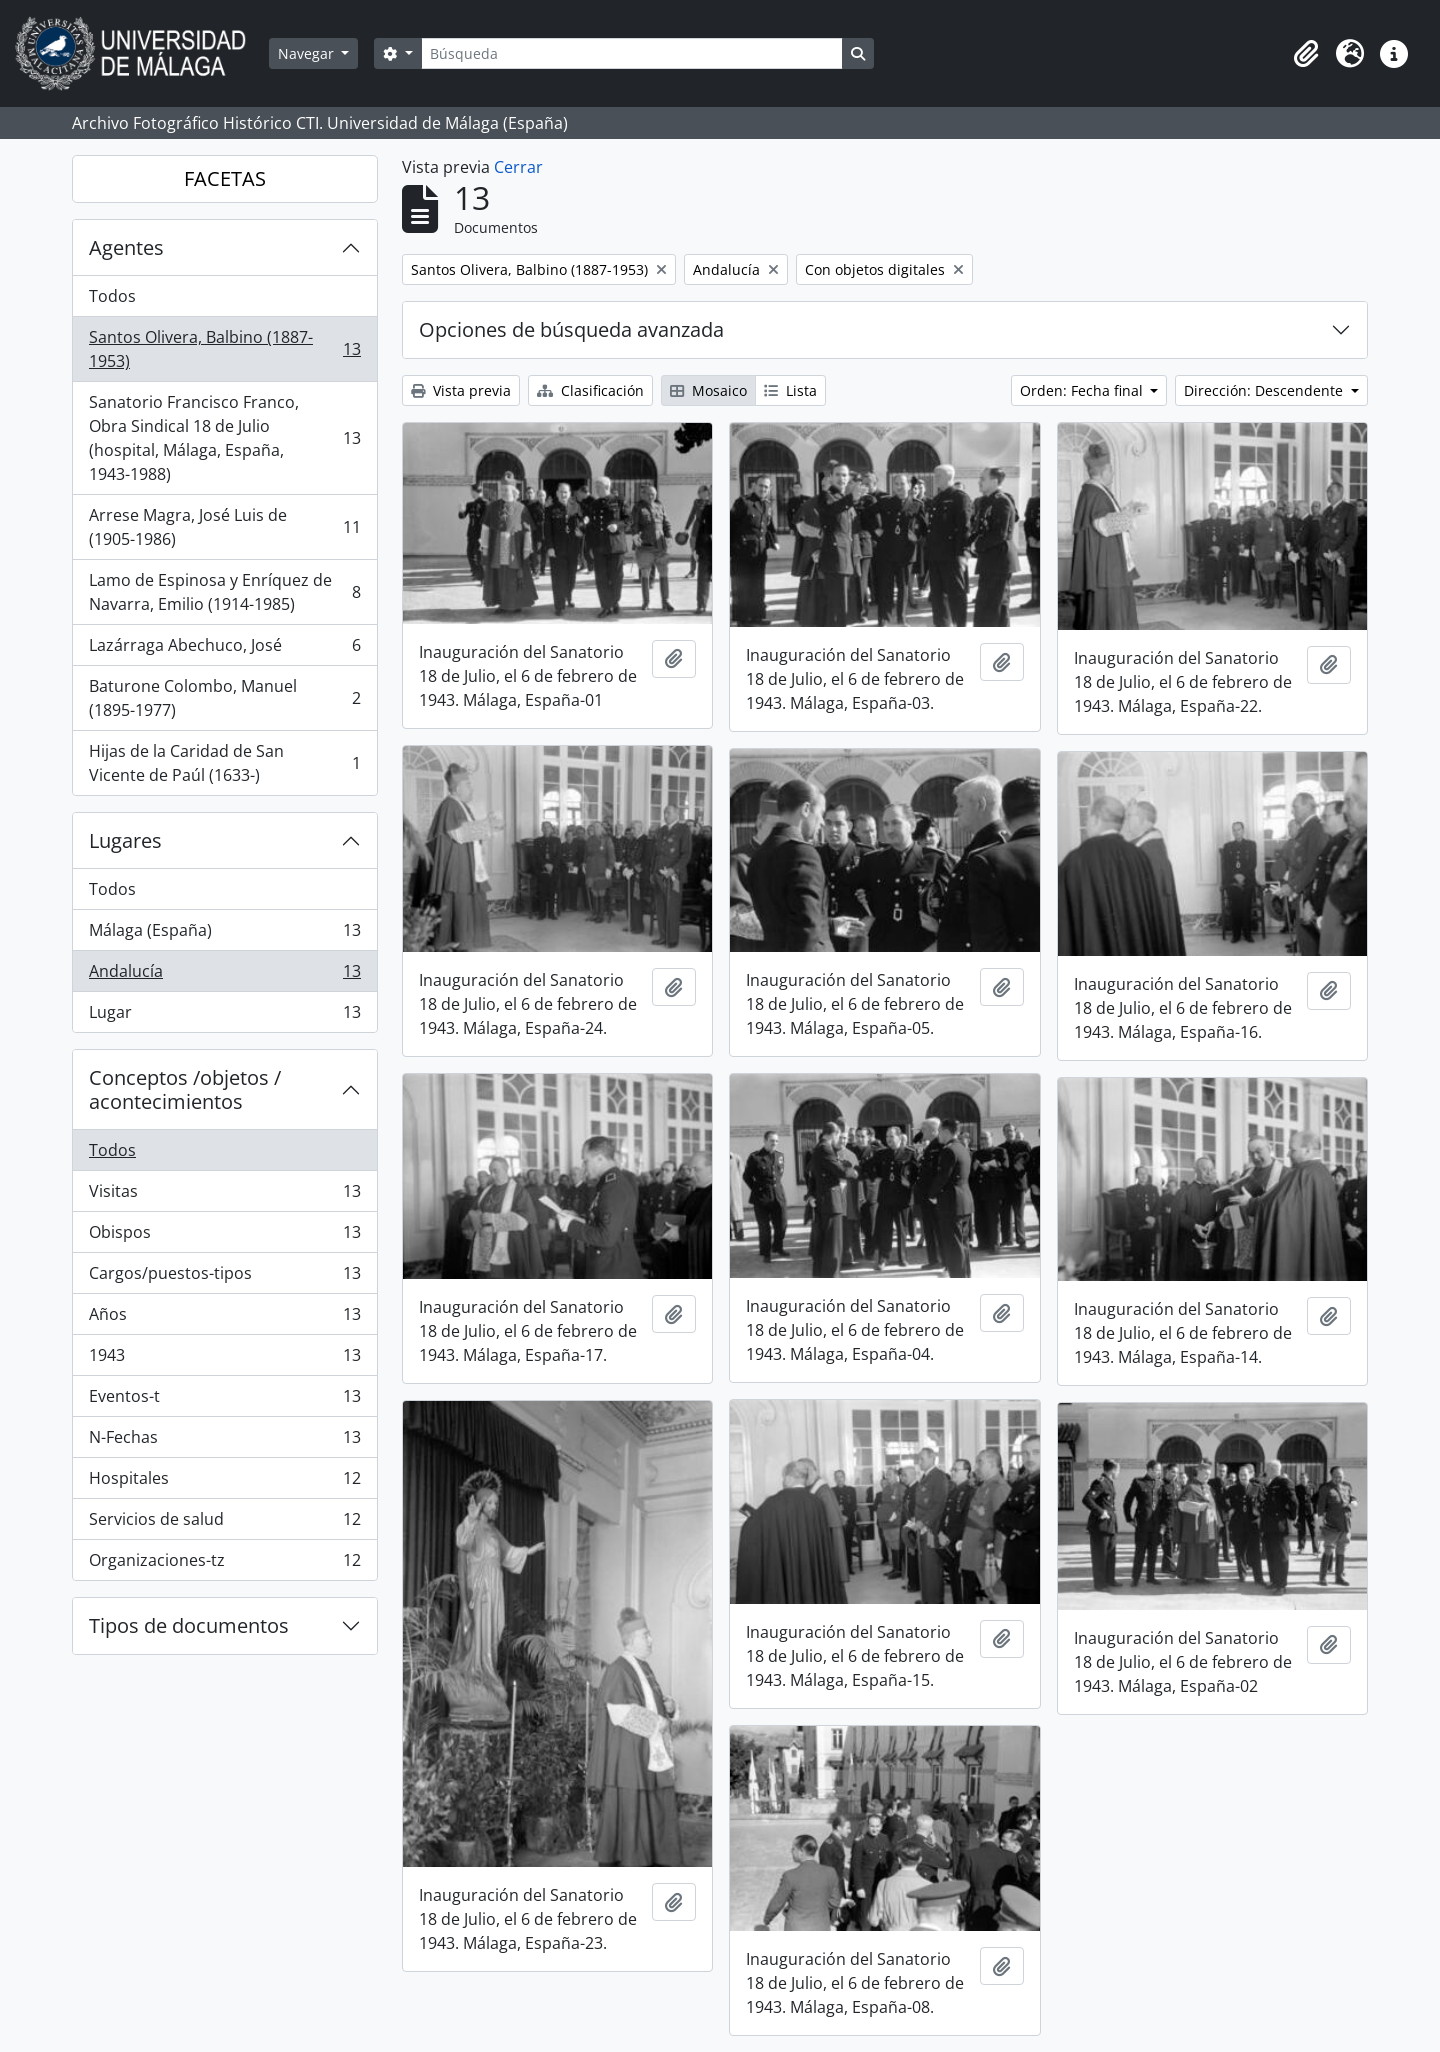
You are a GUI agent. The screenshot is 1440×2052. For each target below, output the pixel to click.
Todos (112, 296)
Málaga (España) (224, 934)
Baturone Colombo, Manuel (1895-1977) (224, 698)
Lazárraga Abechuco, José (224, 649)
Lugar (224, 1016)
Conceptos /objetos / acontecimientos (185, 1089)
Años (224, 1318)
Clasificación (590, 390)
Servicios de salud (224, 1523)
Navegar (308, 53)
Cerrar (518, 167)
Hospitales (224, 1482)
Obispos (224, 1236)
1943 (224, 1359)
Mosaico (708, 390)
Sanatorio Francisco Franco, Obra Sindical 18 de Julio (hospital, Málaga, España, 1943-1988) (224, 438)
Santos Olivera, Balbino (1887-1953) (224, 349)
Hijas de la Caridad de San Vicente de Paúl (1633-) (224, 763)
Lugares (125, 840)
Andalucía (224, 975)
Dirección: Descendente (1265, 390)
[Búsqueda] (632, 53)
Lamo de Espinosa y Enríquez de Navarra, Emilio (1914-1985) (224, 592)
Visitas (224, 1195)
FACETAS (225, 178)
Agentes (126, 247)
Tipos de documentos (189, 1625)
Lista (790, 390)
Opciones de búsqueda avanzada (571, 329)
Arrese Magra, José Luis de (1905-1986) (224, 527)
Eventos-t (224, 1400)
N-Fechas (224, 1441)
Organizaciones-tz (224, 1564)
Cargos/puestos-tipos (224, 1277)
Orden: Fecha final (1083, 390)
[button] (1306, 54)
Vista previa (461, 390)
